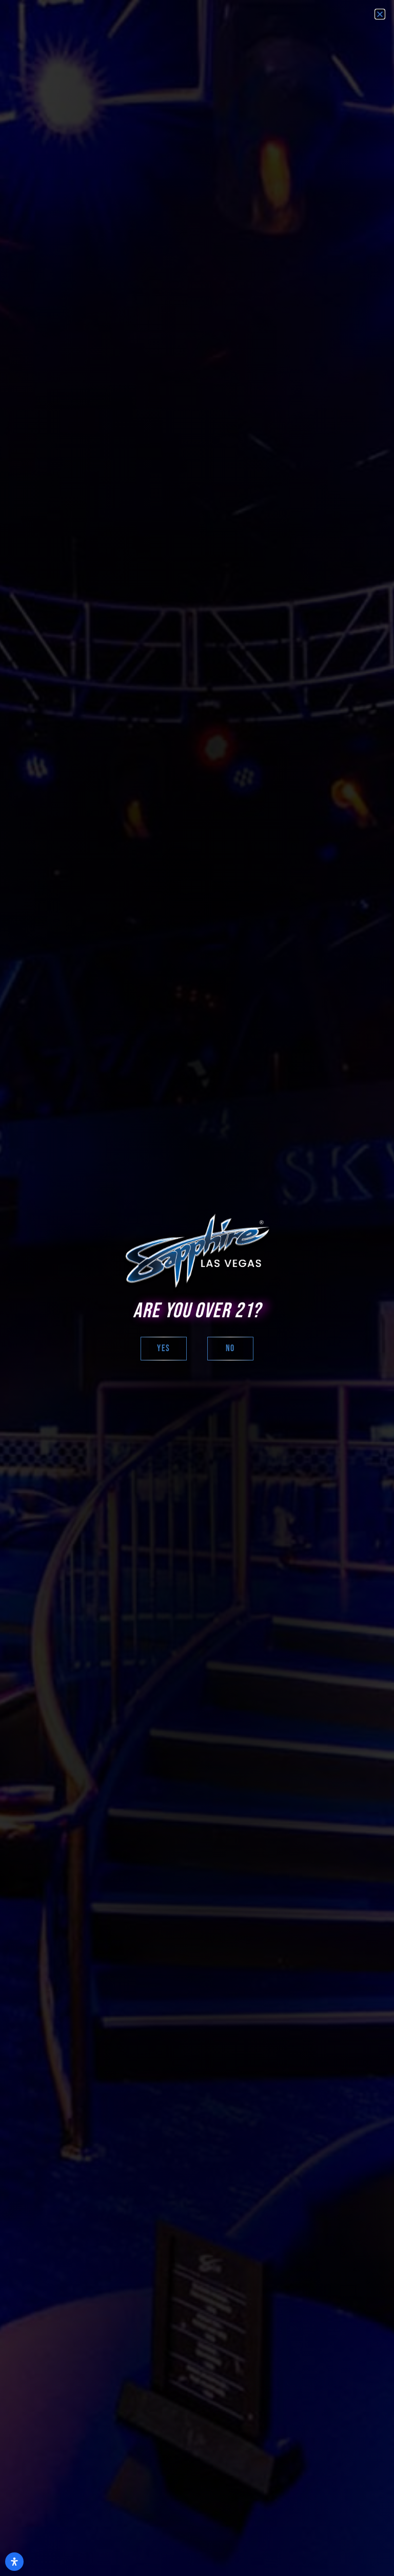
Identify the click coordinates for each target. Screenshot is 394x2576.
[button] (380, 14)
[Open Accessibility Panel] (14, 2561)
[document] (197, 1288)
